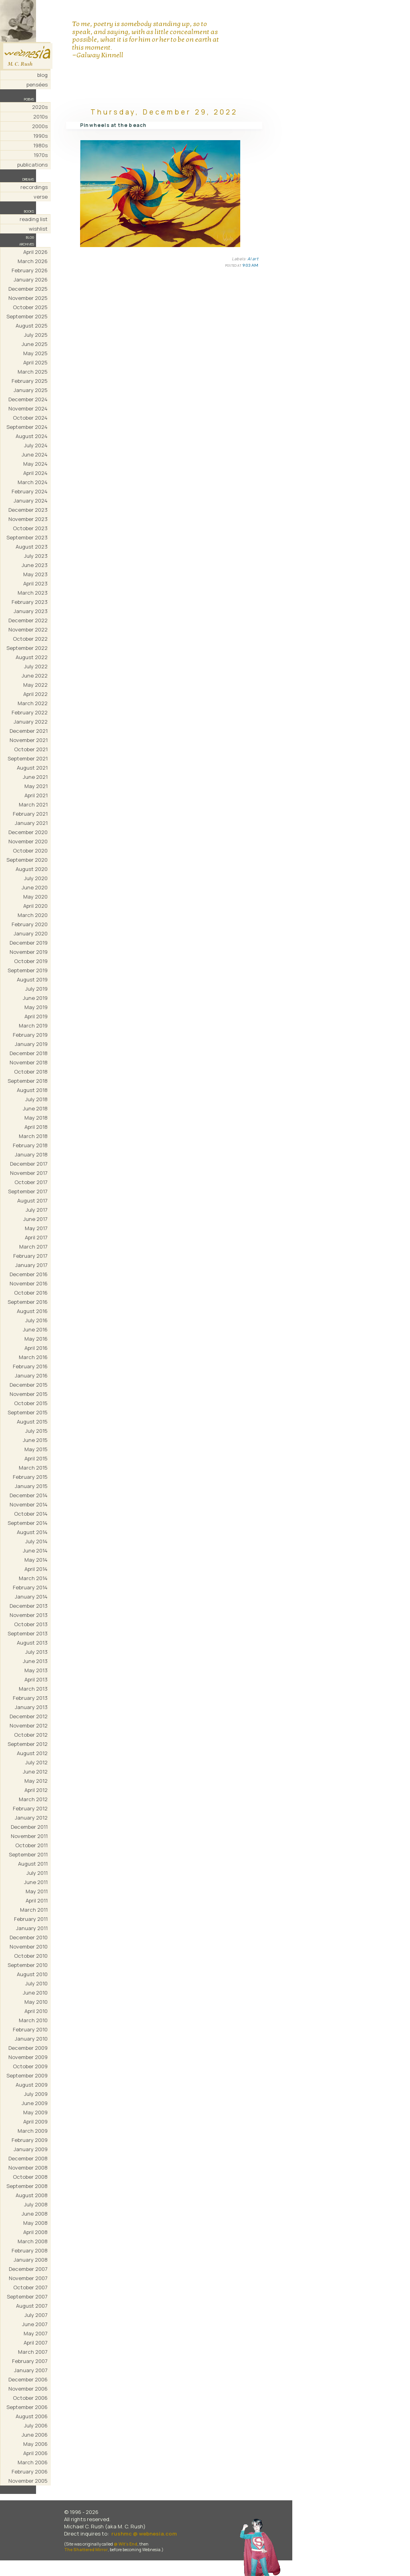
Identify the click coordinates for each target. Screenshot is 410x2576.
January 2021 (31, 822)
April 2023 (35, 583)
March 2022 (33, 703)
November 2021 (29, 740)
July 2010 (36, 1983)
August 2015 (32, 1421)
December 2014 (29, 1495)
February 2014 (30, 1587)
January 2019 (31, 1044)
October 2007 (30, 2287)
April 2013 (36, 1679)
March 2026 (33, 261)
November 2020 (28, 841)
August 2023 (32, 546)
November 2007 (28, 2278)
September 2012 (28, 1743)
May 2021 (36, 786)
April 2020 (35, 905)
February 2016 (30, 1366)
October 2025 (30, 307)
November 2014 (29, 1504)
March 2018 (33, 1136)
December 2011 (29, 1826)
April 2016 (36, 1347)
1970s (41, 155)
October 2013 (31, 1624)
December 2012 (29, 1716)
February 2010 (30, 2029)
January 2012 (31, 1817)
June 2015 (35, 1440)
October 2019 (31, 961)
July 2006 (36, 2425)
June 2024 (35, 454)
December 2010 (29, 1937)
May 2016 (36, 1338)
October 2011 (31, 1845)
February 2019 (30, 1034)
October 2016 (31, 1292)
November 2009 (28, 2057)
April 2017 (36, 1237)
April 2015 (36, 1458)
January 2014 (31, 1596)
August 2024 (32, 436)
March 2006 (33, 2462)
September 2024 (27, 426)
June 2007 (35, 2324)
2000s (40, 126)
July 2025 (36, 334)
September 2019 (28, 970)
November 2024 (28, 408)
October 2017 (31, 1182)
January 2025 (31, 390)
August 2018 (32, 1090)
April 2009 (35, 2121)
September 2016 (28, 1301)
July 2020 (36, 878)
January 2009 (31, 2149)
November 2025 (28, 298)
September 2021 (28, 758)
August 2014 (32, 1532)
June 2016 (35, 1329)
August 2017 (32, 1200)
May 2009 (35, 2112)
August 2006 (32, 2416)
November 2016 (29, 1283)
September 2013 (28, 1633)
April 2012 (36, 1790)
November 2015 (29, 1394)
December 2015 (29, 1384)
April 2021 (36, 795)
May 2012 (36, 1780)
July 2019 (36, 988)
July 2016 (36, 1320)
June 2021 (35, 776)
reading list (34, 219)
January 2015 (31, 1486)
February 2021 (30, 813)
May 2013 (36, 1670)
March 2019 (33, 1025)
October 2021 (31, 749)
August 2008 (32, 2195)
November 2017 (29, 1172)
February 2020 (30, 924)
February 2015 (30, 1476)
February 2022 (30, 712)
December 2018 (29, 1053)
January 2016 (31, 1375)
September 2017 (28, 1191)
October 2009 (30, 2066)
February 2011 (31, 1918)
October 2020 (30, 850)
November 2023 (28, 519)
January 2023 (31, 611)
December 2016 (29, 1274)
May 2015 (36, 1449)
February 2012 (30, 1808)
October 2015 (31, 1403)
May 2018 (36, 1117)
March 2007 (33, 2351)
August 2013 (32, 1642)
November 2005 (28, 2480)
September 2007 (27, 2296)
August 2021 (32, 767)
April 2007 (36, 2342)
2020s (40, 107)
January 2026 (31, 279)
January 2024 (31, 500)
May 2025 (35, 353)
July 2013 (36, 1651)
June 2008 (35, 2213)
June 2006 (35, 2434)
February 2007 (30, 2361)
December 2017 (29, 1163)
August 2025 (32, 325)
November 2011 (29, 1836)
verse (41, 196)
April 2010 (36, 2011)
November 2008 (28, 2167)
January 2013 (31, 1707)
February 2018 (30, 1145)
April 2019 (36, 1016)
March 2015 (33, 1467)
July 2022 (36, 666)
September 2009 (27, 2075)
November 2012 (29, 1725)
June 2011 (36, 1882)
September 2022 (27, 648)
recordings (34, 187)
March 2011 (34, 1909)
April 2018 (36, 1126)
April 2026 (35, 251)
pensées (37, 84)
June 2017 (35, 1219)
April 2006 (35, 2453)
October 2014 (31, 1513)
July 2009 (36, 2093)
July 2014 (36, 1541)
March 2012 (33, 1799)
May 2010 (36, 2001)
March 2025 (33, 371)
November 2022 (28, 629)
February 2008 (30, 2250)
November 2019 (29, 951)
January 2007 (31, 2370)
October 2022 (30, 638)
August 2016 (32, 1311)
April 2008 (35, 2232)
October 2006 (30, 2397)
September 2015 (28, 1412)
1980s (40, 145)
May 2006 (35, 2443)
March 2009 (33, 2130)
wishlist (38, 228)
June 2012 (35, 1771)
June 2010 (35, 1992)
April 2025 (35, 362)
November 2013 (29, 1615)
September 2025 (27, 316)
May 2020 (35, 896)
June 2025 (35, 344)
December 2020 (28, 832)
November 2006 (28, 2388)
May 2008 (35, 2222)
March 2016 (33, 1357)
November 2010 (29, 1946)
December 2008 (28, 2158)
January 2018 (31, 1154)
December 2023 (28, 509)
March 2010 (33, 2020)
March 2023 (33, 592)
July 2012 (36, 1762)
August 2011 (33, 1863)
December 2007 (28, 2268)
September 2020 (27, 859)
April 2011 (37, 1900)
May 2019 (36, 1007)
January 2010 (31, 2038)
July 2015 (36, 1430)
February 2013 (30, 1697)
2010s (40, 116)
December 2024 (28, 399)
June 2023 (35, 565)
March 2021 (33, 804)
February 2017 (30, 1255)
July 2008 (36, 2204)
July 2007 (36, 2315)
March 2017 (33, 1246)
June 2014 (35, 1550)
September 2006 (27, 2407)
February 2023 (30, 601)
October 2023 (30, 528)
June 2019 (35, 997)
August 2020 (32, 869)
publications (32, 164)
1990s (40, 135)
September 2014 (28, 1522)
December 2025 (28, 288)
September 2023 (27, 537)
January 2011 (32, 1928)
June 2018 (35, 1108)
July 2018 (36, 1099)
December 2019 (29, 942)
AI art (252, 258)
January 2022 (31, 721)
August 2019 (32, 979)
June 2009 (35, 2103)
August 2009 (32, 2084)
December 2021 (29, 730)
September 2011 (28, 1854)
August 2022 (32, 657)
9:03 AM (250, 265)
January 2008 (31, 2259)
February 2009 (30, 2140)
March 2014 (33, 1578)
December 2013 (29, 1605)
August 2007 (32, 2305)
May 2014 (36, 1559)
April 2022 (35, 694)
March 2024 (33, 482)
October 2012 (31, 1734)
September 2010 (28, 1965)
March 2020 (33, 915)
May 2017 (36, 1228)
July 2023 (36, 555)
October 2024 (30, 417)
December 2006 (28, 2379)
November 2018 (29, 1062)
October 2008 (30, 2176)
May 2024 (35, 463)
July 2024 (36, 445)
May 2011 (37, 1891)
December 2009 (28, 2047)
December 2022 (28, 620)
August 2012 (32, 1753)
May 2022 (35, 684)
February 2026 (30, 270)
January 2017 (31, 1265)
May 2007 (36, 2333)
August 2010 (32, 1974)
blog (42, 74)
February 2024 (30, 491)
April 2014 (36, 1569)
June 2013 (35, 1661)
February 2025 (30, 380)
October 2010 (31, 1955)
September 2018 (28, 1080)
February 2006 (30, 2471)
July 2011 (37, 1872)
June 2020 (35, 887)
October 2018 (31, 1071)
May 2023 (35, 574)
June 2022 (35, 675)
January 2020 (31, 933)
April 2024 (35, 473)
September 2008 (27, 2186)
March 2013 (33, 1688)
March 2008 (33, 2241)
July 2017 (37, 1209)
